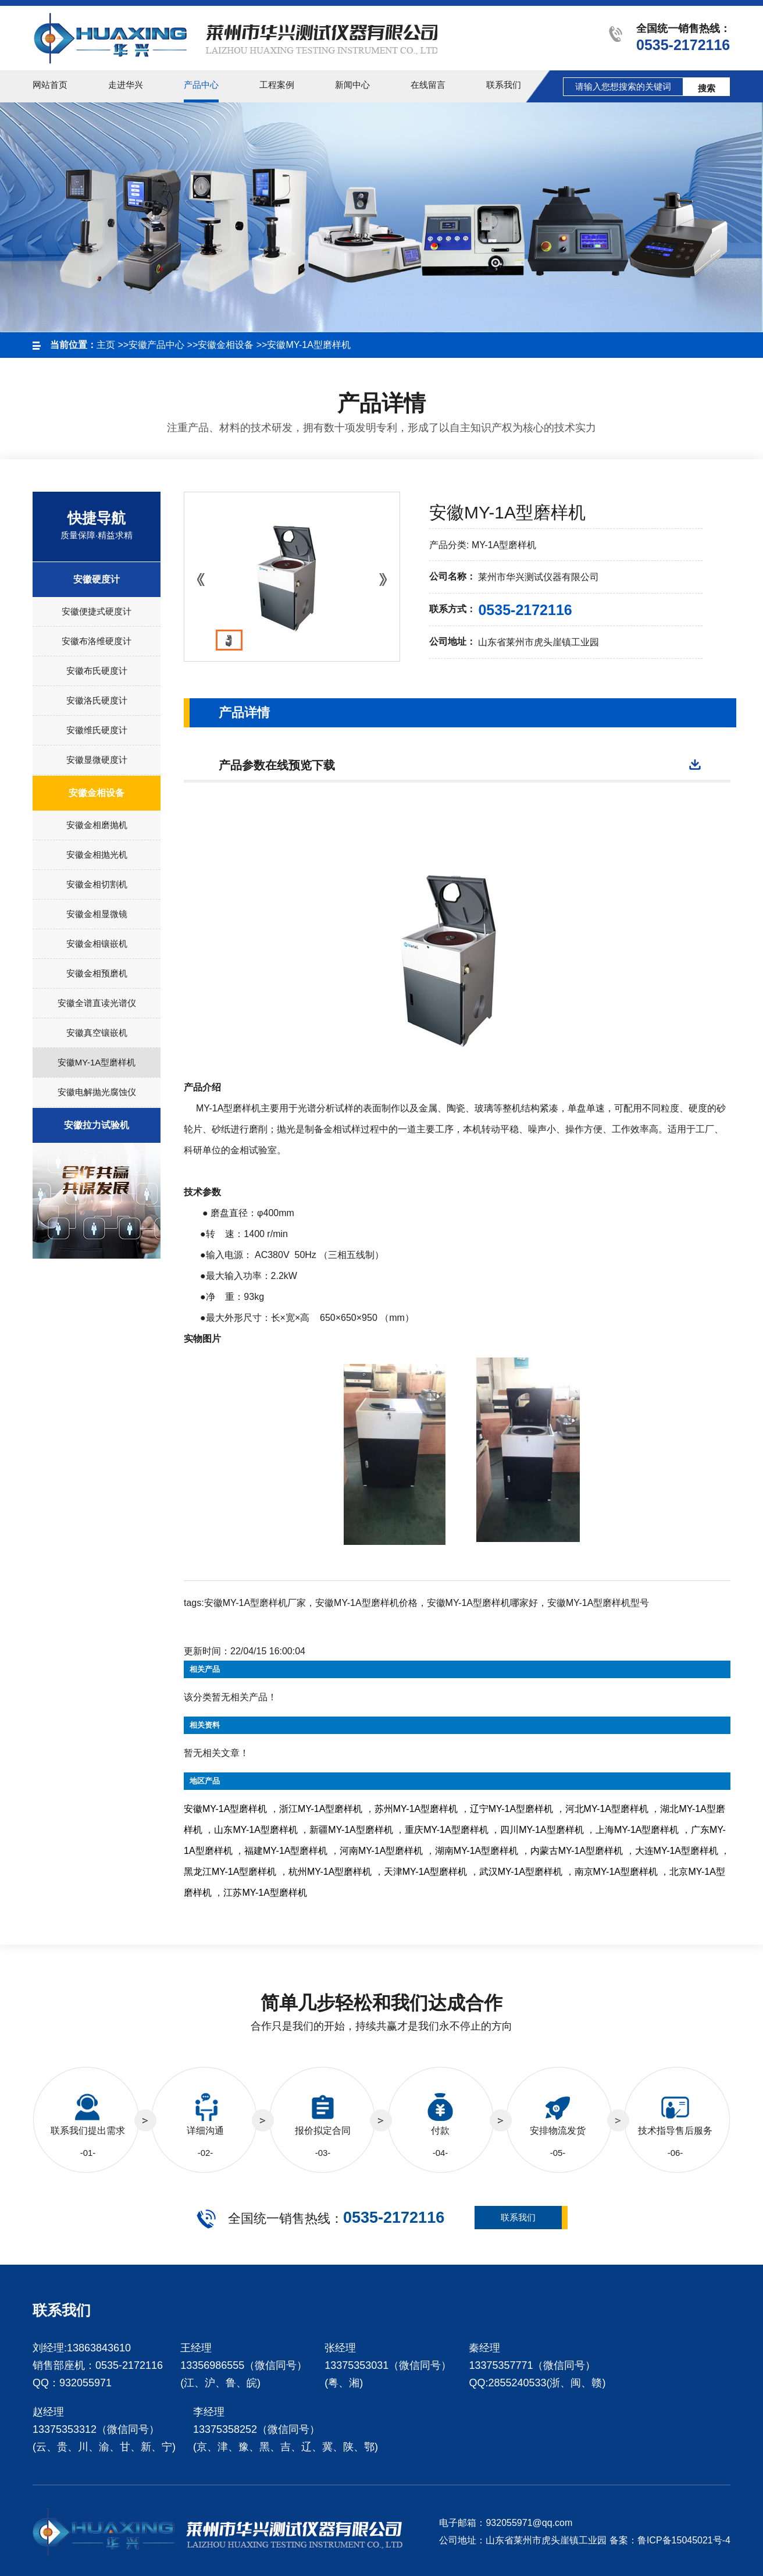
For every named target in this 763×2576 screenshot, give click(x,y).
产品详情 (244, 712)
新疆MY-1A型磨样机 (351, 1830)
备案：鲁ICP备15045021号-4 (669, 2540)
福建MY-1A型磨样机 (285, 1851)
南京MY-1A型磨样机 (616, 1872)
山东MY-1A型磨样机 (255, 1830)
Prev (198, 582)
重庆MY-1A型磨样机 (446, 1830)
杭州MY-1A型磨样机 (330, 1872)
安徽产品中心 (156, 345)
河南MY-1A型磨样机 (381, 1851)
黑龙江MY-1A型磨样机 (230, 1872)
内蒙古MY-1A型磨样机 (576, 1851)
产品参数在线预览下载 (277, 765)
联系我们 (518, 2217)
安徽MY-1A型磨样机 (308, 345)
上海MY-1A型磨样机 (637, 1830)
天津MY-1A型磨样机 (425, 1872)
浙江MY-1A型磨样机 (320, 1809)
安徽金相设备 (226, 345)
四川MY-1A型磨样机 (541, 1830)
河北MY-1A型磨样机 (606, 1809)
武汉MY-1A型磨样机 (520, 1872)
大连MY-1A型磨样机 (676, 1851)
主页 (106, 345)
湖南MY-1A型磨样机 (476, 1851)
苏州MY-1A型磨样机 (416, 1809)
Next (385, 582)
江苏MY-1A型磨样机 (264, 1893)
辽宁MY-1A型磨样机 (511, 1809)
